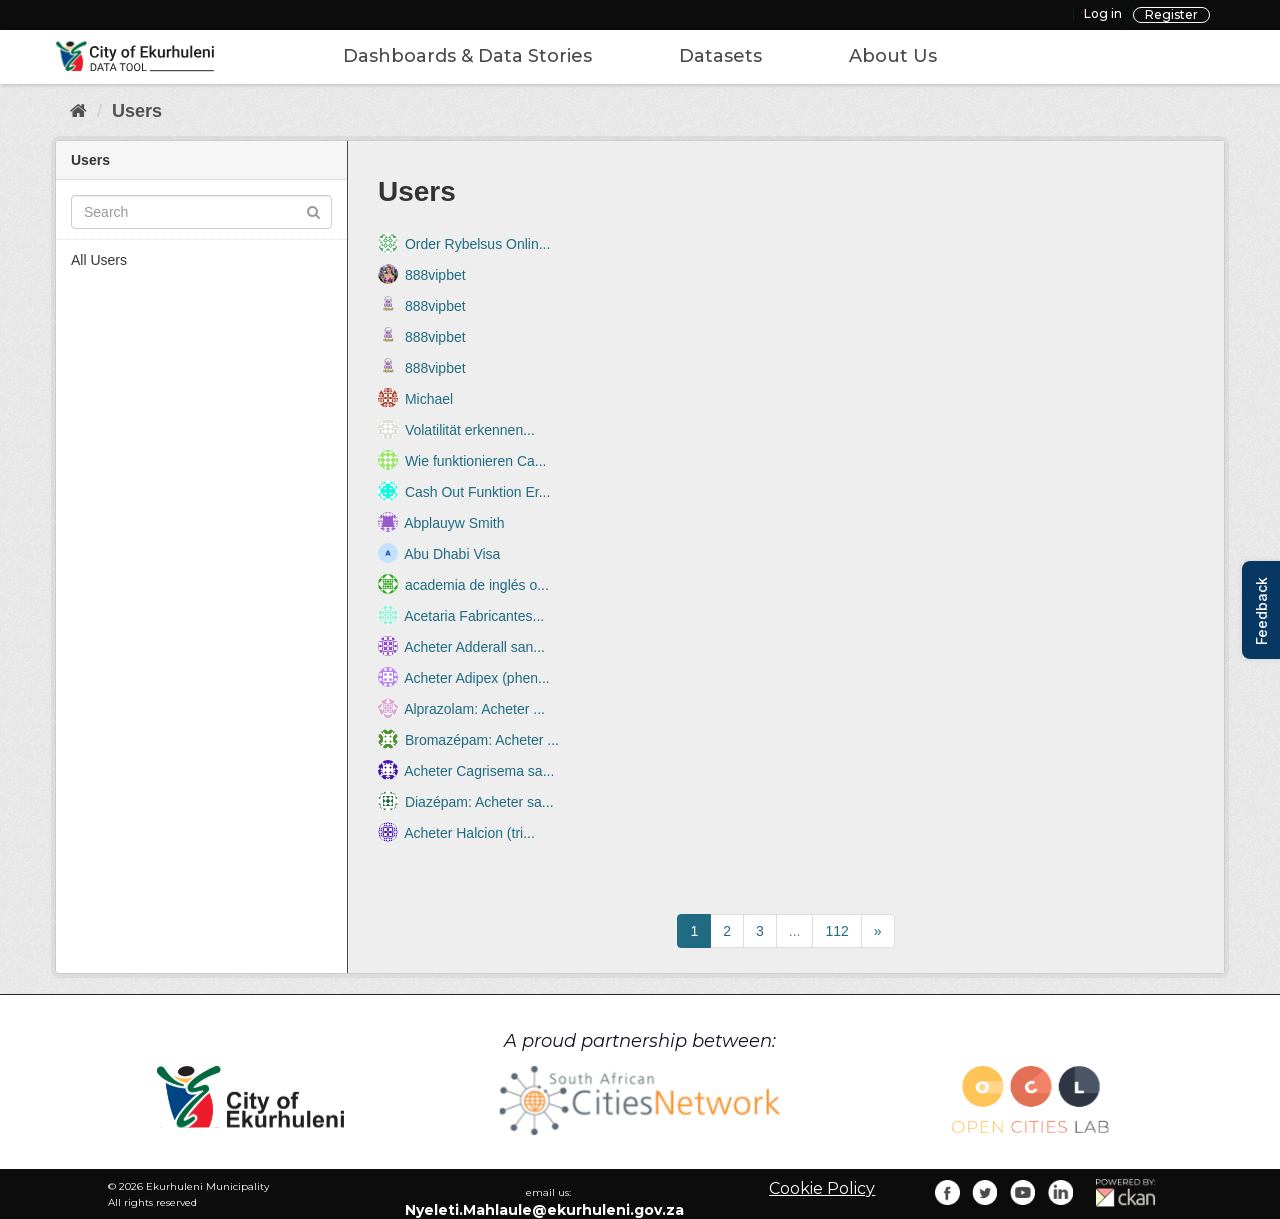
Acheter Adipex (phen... (477, 678)
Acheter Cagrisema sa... (479, 771)
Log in (1103, 13)
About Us (893, 56)
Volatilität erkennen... (470, 430)
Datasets (720, 56)
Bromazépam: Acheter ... (482, 740)
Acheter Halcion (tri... (469, 833)
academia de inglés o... (477, 585)
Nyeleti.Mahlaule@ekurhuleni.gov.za (544, 1210)
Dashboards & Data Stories (467, 56)
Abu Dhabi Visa (452, 554)
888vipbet (435, 275)
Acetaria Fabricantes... (474, 616)
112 (836, 931)
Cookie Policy (822, 1188)
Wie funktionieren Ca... (476, 461)
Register (1171, 14)
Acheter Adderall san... (474, 647)
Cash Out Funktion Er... (478, 492)
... (795, 931)
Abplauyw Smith (454, 523)
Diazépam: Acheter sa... (479, 802)
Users (137, 111)
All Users (99, 260)
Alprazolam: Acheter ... (474, 709)
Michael (429, 399)
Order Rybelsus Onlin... (478, 244)
